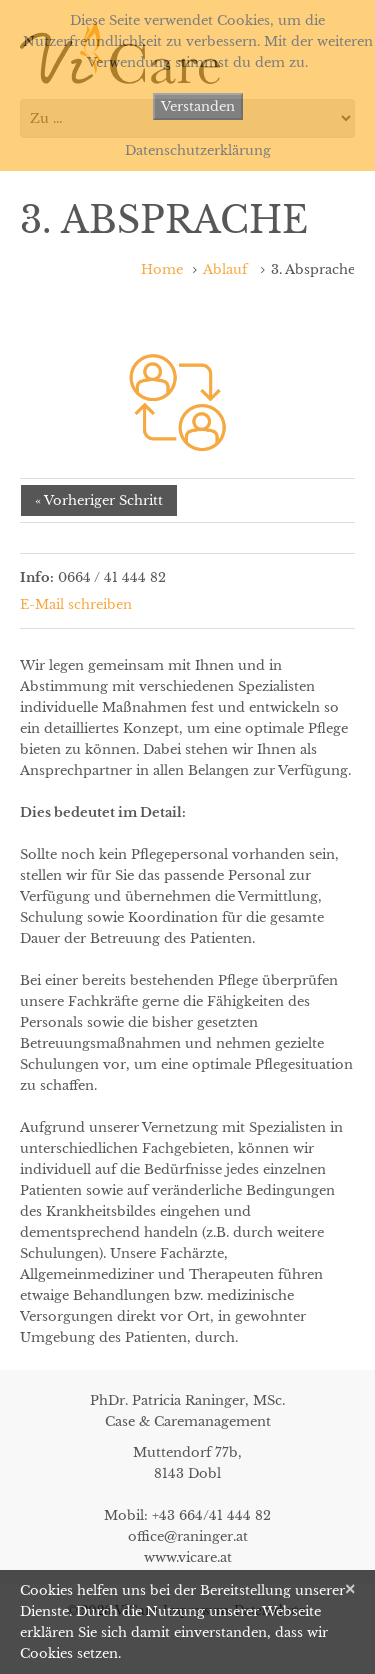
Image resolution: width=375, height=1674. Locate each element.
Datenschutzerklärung (198, 150)
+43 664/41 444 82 (211, 1515)
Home (162, 269)
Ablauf (225, 269)
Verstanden (198, 106)
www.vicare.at (188, 1557)
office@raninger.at (188, 1536)
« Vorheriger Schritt (99, 500)
